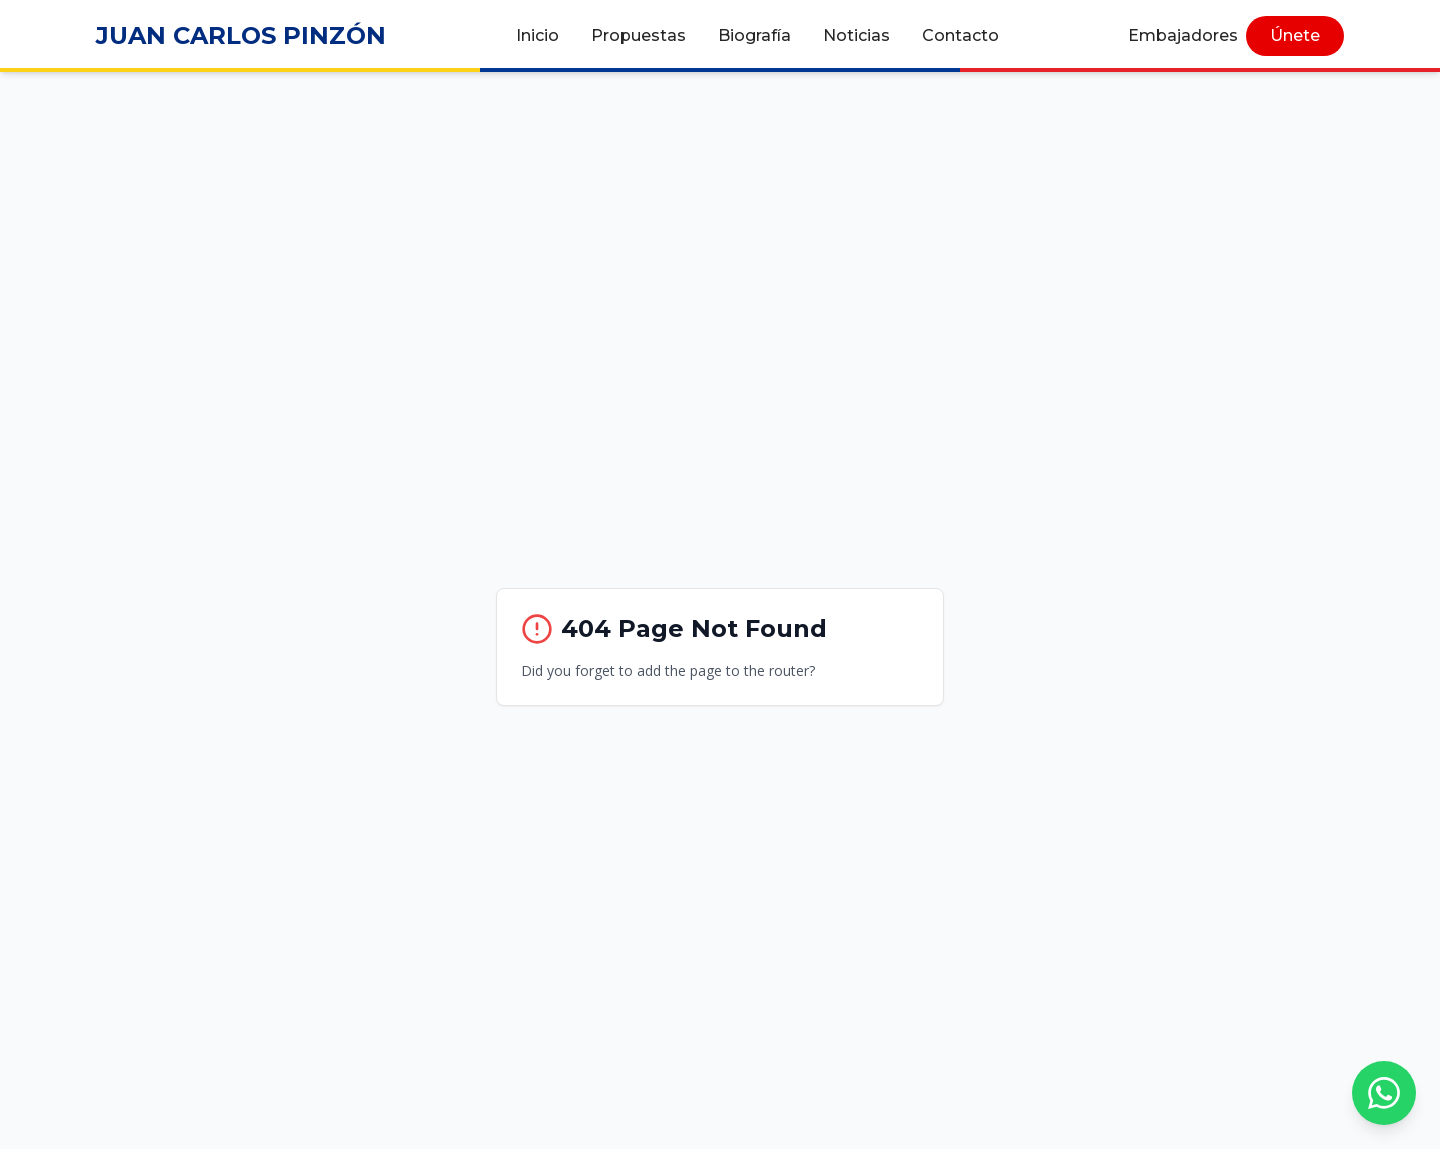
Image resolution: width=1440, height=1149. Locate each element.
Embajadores (1183, 35)
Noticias (856, 35)
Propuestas (638, 35)
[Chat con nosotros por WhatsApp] (1384, 1093)
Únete (1295, 35)
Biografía (754, 35)
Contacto (960, 35)
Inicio (537, 35)
